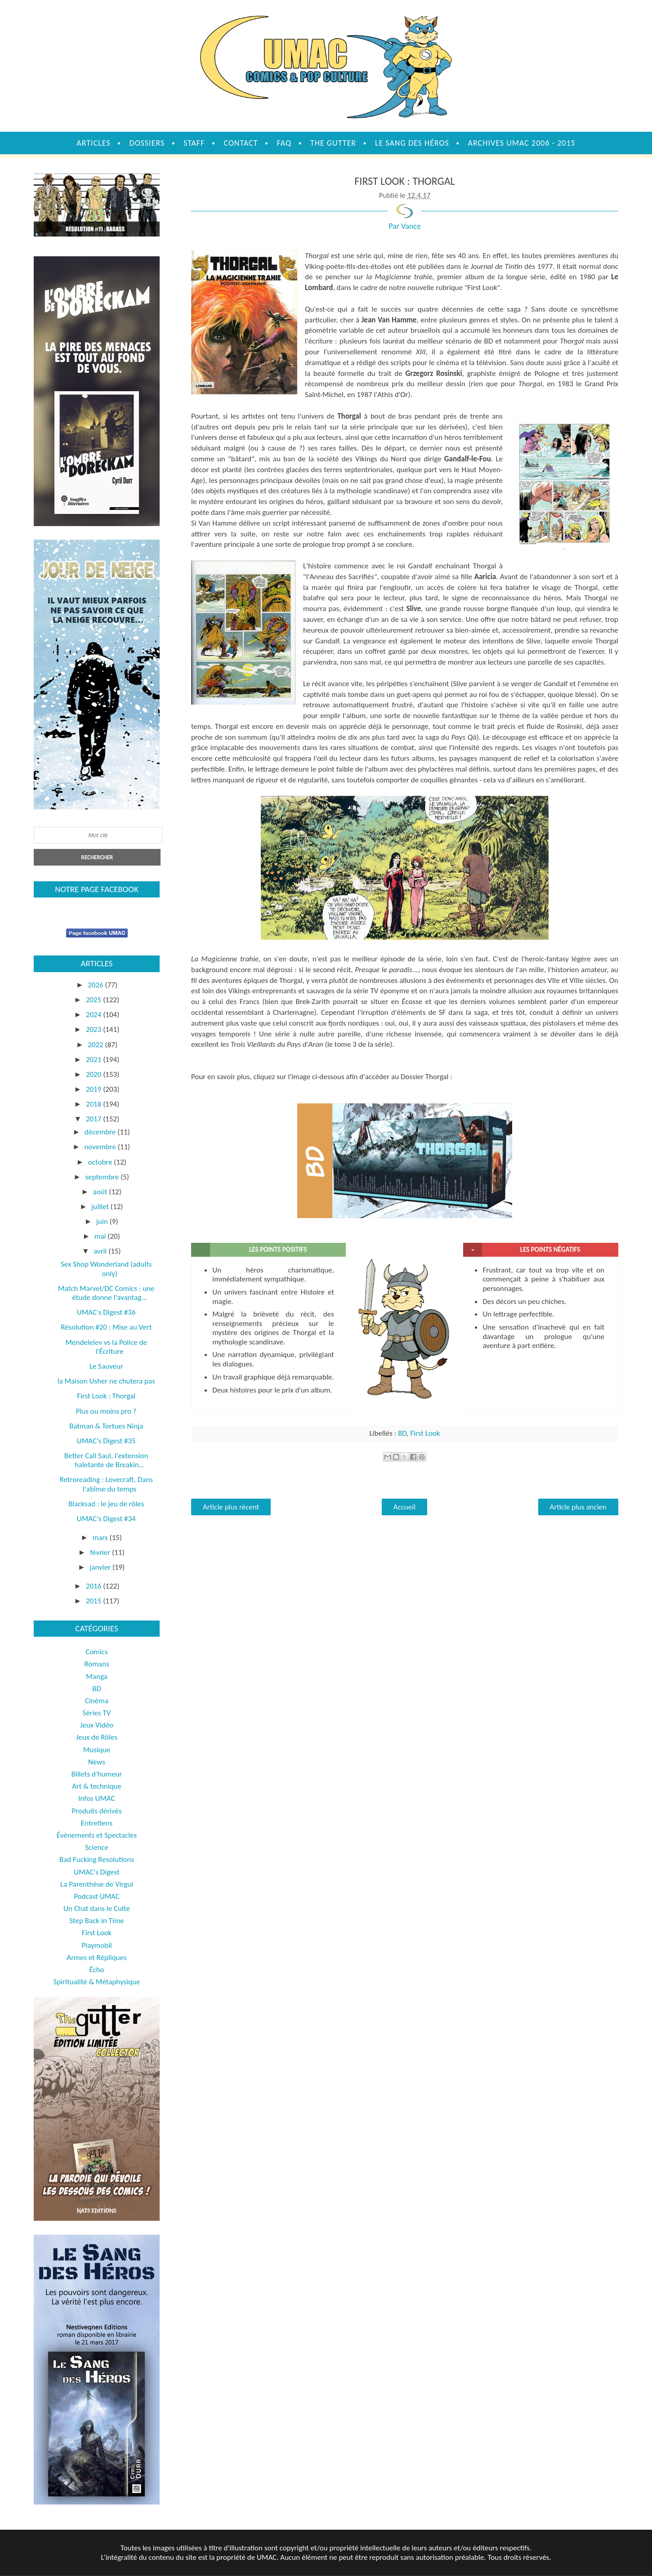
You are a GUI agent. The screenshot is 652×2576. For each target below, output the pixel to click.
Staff (194, 143)
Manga (96, 1676)
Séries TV (97, 1713)
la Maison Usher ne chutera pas (106, 1381)
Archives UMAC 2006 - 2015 (522, 143)
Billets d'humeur (96, 1774)
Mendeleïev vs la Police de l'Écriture (106, 1347)
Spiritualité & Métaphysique (97, 1982)
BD (402, 1433)
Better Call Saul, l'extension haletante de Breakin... (106, 1460)
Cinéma (96, 1700)
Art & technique (96, 1786)
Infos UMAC (96, 1798)
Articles (93, 143)
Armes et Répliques (96, 1957)
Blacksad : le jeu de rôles (106, 1504)
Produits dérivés (96, 1811)
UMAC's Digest (96, 1872)
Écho (96, 1969)
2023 (94, 1029)
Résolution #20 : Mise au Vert (106, 1327)
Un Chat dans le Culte (96, 1908)
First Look (425, 1433)
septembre (103, 1177)
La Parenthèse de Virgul (96, 1884)
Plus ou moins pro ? (106, 1411)
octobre (101, 1162)
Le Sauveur (106, 1366)
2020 (94, 1074)
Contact (240, 143)
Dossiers (147, 143)
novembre (100, 1147)
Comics (96, 1651)
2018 (94, 1104)
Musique (96, 1750)
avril (101, 1251)
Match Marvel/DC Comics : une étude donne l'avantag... (106, 1293)
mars (101, 1537)
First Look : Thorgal (106, 1396)
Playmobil (96, 1945)
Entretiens (96, 1823)
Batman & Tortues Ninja (106, 1426)
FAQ (284, 143)
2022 (96, 1044)
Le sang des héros (412, 143)
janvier (100, 1567)
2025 (94, 1000)
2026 (96, 985)
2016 (94, 1586)
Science (96, 1847)
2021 (94, 1059)
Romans (96, 1664)
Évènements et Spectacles (97, 1835)
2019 (94, 1089)
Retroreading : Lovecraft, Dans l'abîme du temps (106, 1484)
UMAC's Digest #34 (106, 1518)
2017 (94, 1119)
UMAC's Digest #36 (106, 1312)
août (101, 1191)
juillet (101, 1206)
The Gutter (333, 143)
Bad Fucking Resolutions (96, 1859)
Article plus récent (231, 1507)
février (101, 1552)
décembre (101, 1132)
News (96, 1762)
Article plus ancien (578, 1507)
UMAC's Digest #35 (106, 1441)
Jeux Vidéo (96, 1725)
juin (103, 1221)
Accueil (404, 1507)
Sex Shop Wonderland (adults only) (106, 1268)
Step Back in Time (96, 1920)
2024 (94, 1014)
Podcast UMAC (97, 1896)
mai (100, 1236)
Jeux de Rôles (96, 1737)
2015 (94, 1601)
